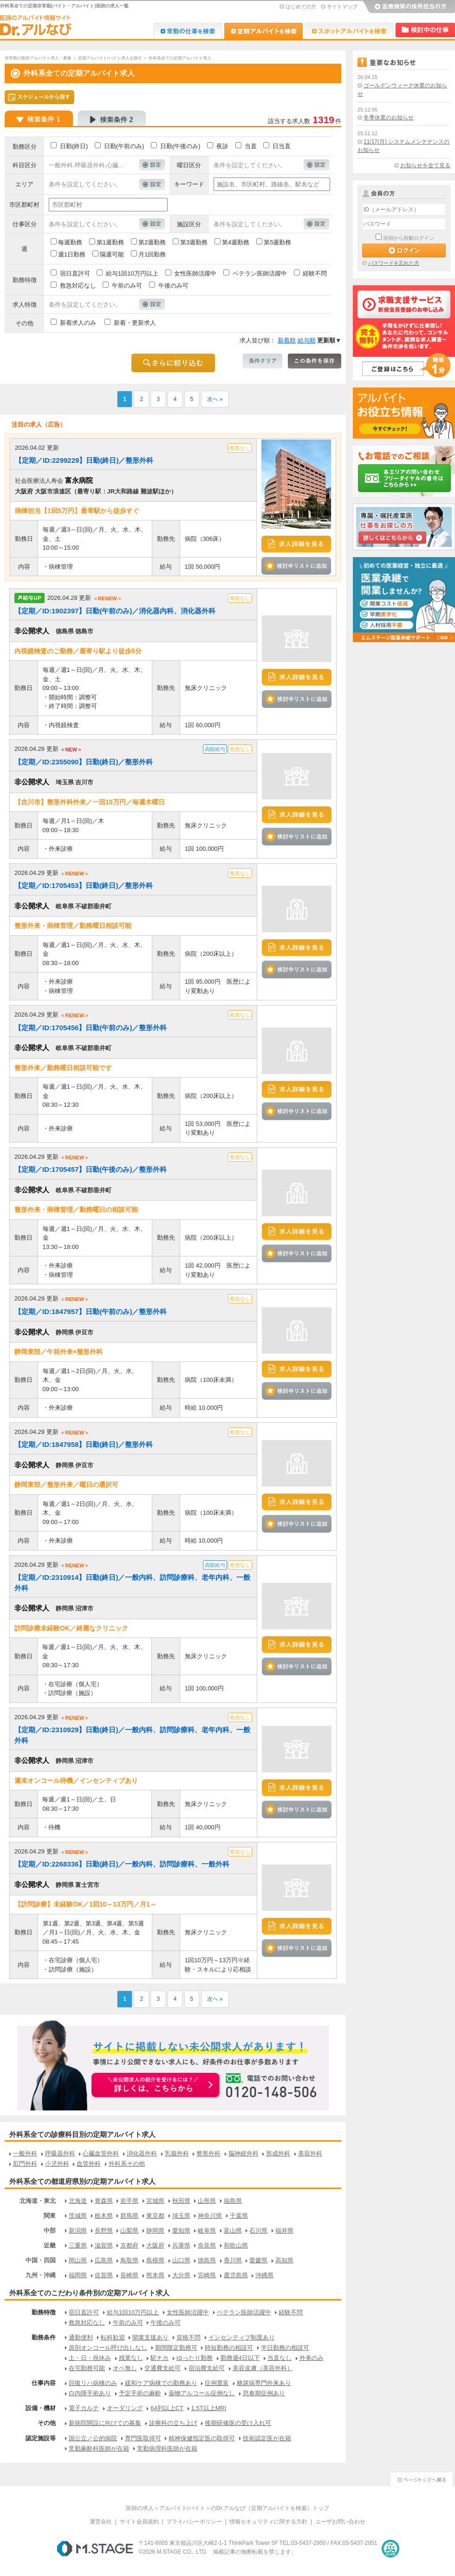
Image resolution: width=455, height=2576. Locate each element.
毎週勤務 (70, 242)
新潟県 (78, 2230)
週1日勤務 (71, 254)
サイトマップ (342, 6)
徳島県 (207, 2260)
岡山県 (78, 2260)
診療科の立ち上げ (173, 2422)
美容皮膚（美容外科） (263, 2368)
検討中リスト (425, 30)
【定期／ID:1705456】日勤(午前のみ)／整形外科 (90, 1028)
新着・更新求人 (135, 322)
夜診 (222, 146)
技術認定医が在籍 (267, 2438)
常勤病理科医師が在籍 (167, 2448)
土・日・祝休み (90, 2357)
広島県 (104, 2260)
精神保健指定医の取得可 (202, 2438)
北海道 (78, 2200)
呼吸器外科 (60, 2153)
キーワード (189, 184)
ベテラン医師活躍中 (260, 273)
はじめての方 (301, 6)
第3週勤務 (194, 242)
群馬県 (129, 2215)
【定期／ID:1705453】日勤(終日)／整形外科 (83, 885)
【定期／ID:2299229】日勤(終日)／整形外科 (84, 460)
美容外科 (310, 2153)
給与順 (307, 340)
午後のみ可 (173, 285)
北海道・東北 (38, 2200)
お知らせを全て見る (425, 165)
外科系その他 (127, 2163)
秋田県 (181, 2200)
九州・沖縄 (41, 2275)
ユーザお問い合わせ (340, 2521)
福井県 (284, 2230)
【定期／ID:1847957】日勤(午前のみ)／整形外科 (90, 1311)
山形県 (207, 2200)
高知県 (284, 2260)
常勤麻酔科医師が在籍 (99, 2448)
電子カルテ (84, 2408)
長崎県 (129, 2275)
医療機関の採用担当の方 (408, 7)
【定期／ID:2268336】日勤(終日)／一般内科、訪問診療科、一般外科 (121, 1864)
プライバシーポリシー (194, 2521)
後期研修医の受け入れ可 (238, 2422)
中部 (50, 2230)
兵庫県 (181, 2245)
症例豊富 (217, 2382)
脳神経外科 (243, 2153)
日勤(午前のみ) (124, 146)
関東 (50, 2215)
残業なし (131, 2357)
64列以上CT (166, 2408)
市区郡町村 (24, 204)
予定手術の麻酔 (140, 2393)
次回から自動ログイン (408, 238)
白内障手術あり (90, 2393)
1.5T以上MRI (209, 2408)
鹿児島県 (236, 2275)
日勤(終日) (74, 146)
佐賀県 (104, 2275)
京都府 (129, 2245)
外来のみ (311, 2357)
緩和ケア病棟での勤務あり (161, 2382)
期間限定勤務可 (176, 2347)
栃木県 (104, 2215)
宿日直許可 (75, 273)
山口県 (181, 2260)
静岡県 (155, 2230)
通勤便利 (81, 2337)
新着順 (287, 340)
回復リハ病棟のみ (93, 2382)
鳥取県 (129, 2260)
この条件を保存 (314, 361)
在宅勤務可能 (87, 2368)
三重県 (78, 2245)
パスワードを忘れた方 (393, 263)
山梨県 (129, 2230)
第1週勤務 (110, 242)
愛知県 (181, 2230)
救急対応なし (78, 285)
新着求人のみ (78, 322)
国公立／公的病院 (93, 2438)
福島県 (233, 2200)
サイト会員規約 (139, 2521)
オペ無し (125, 2368)
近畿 (50, 2245)
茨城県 (78, 2215)
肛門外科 (25, 2163)
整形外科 (208, 2153)
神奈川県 (210, 2215)
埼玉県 (181, 2215)
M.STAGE (95, 2548)
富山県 (233, 2230)
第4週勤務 (235, 242)
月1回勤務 (152, 254)
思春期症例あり (264, 2393)
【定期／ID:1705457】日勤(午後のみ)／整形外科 (90, 1169)
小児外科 (57, 2163)
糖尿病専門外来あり (264, 2382)
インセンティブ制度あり (241, 2337)
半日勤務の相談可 (285, 2347)
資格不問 (188, 2337)
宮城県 (155, 2200)
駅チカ (159, 2357)
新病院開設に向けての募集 (105, 2422)
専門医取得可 (143, 2438)
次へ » (215, 399)
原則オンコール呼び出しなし (108, 2347)
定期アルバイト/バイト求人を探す (110, 58)
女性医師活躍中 (195, 273)
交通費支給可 (162, 2368)
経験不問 (315, 273)
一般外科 (25, 2153)
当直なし (279, 2357)
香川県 (233, 2260)
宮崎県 (207, 2275)
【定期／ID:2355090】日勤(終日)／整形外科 (83, 762)
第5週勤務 (277, 242)
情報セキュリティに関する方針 (268, 2521)
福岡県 (78, 2275)
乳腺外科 (177, 2153)
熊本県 (155, 2275)
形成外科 (278, 2153)
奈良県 (207, 2245)
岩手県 (129, 2200)
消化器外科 (142, 2153)
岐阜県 (207, 2230)
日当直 (282, 146)
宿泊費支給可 (206, 2368)
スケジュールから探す (39, 97)
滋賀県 (104, 2245)
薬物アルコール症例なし (202, 2393)
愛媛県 (258, 2260)
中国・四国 (41, 2260)
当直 (251, 146)
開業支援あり (150, 2337)
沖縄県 (264, 2275)
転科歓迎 (113, 2337)
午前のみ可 (127, 285)
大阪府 (155, 2245)
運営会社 (101, 2521)
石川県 (258, 2230)
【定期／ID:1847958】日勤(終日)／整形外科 (83, 1444)
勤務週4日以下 (240, 2357)
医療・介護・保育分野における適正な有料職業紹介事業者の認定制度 (390, 2548)
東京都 (155, 2215)
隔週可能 (112, 254)
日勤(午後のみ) (180, 146)
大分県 (181, 2275)
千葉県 (239, 2215)
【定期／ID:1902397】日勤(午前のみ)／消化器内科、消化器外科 (114, 611)
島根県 (155, 2260)
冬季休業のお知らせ (389, 117)
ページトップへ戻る (421, 2478)
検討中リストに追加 (296, 566)
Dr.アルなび (263, 31)
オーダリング (125, 2408)
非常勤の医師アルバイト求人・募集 (38, 58)
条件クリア (262, 361)
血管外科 (89, 2163)
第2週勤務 (152, 242)
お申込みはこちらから (156, 2085)
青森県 (104, 2200)
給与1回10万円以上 (132, 273)
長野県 (104, 2230)
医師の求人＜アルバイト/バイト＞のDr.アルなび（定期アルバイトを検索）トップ (228, 2508)
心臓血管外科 (101, 2153)
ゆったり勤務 (194, 2357)
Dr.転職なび (188, 31)
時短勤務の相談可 (229, 2347)
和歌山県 (236, 2245)
